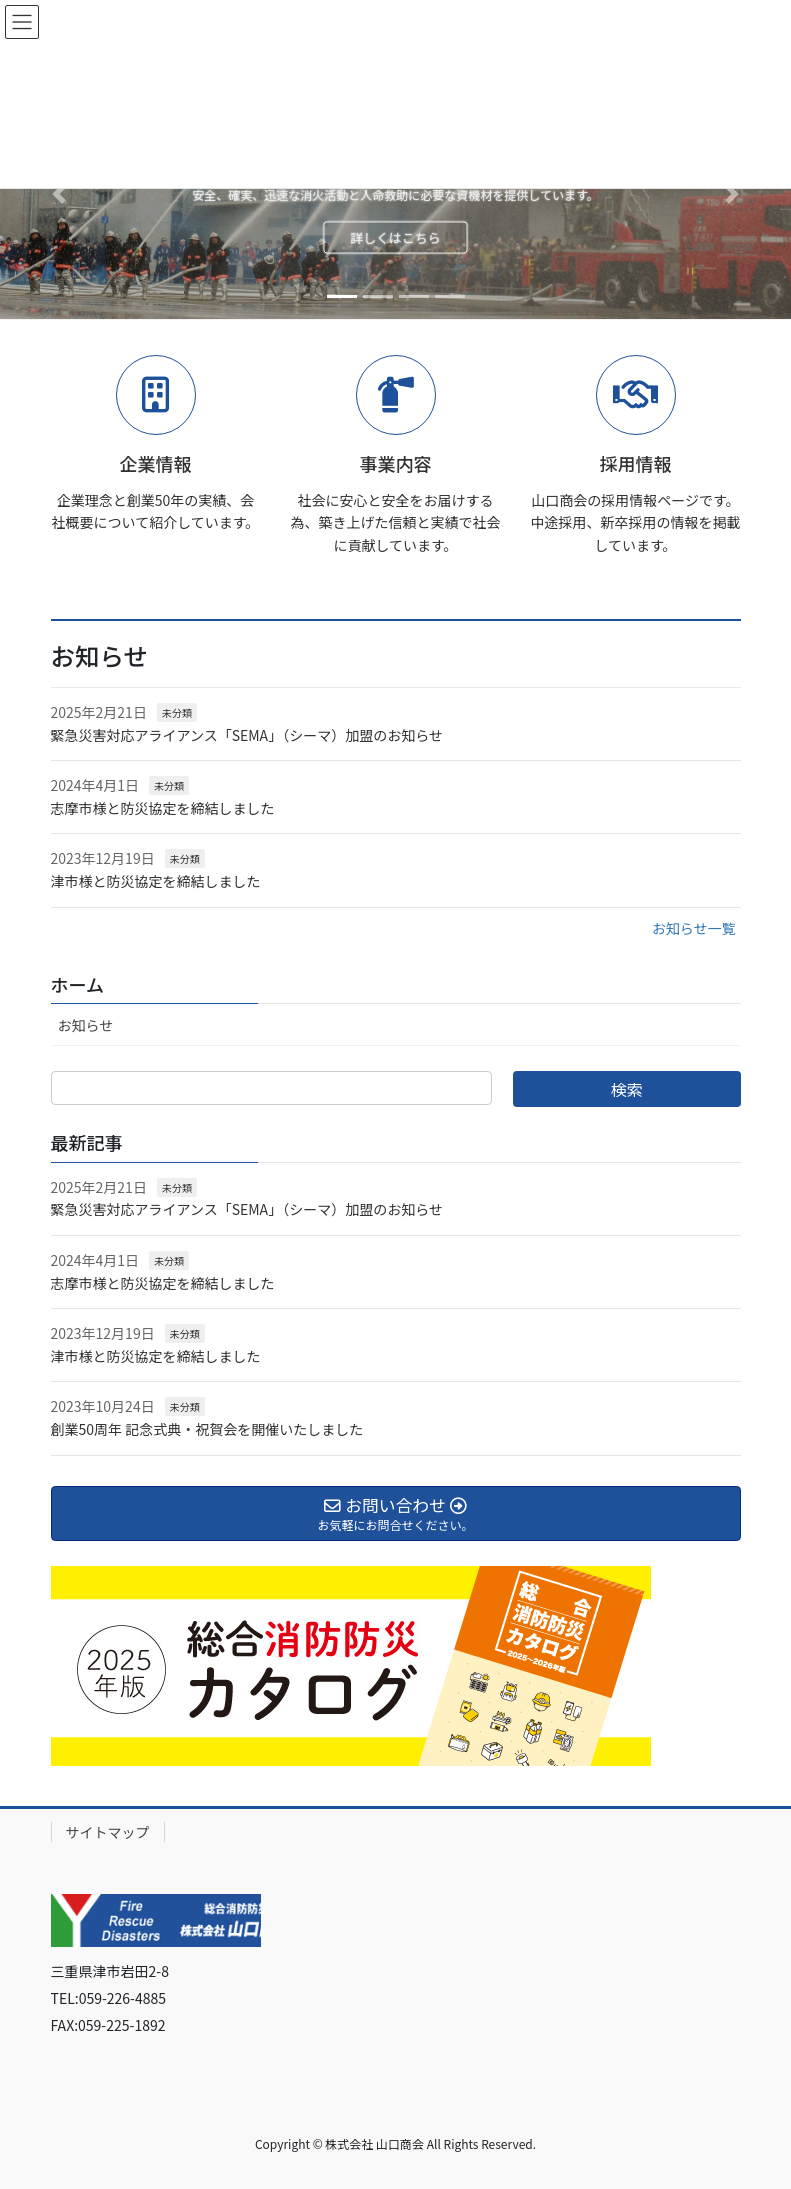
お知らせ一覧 (694, 928)
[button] (59, 194)
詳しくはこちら (395, 238)
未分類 (177, 712)
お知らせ (86, 1025)
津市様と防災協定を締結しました (156, 881)
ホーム (77, 984)
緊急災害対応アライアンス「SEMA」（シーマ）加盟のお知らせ (247, 735)
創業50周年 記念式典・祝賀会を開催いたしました (207, 1429)
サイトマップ (108, 1832)
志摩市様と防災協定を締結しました (163, 808)
